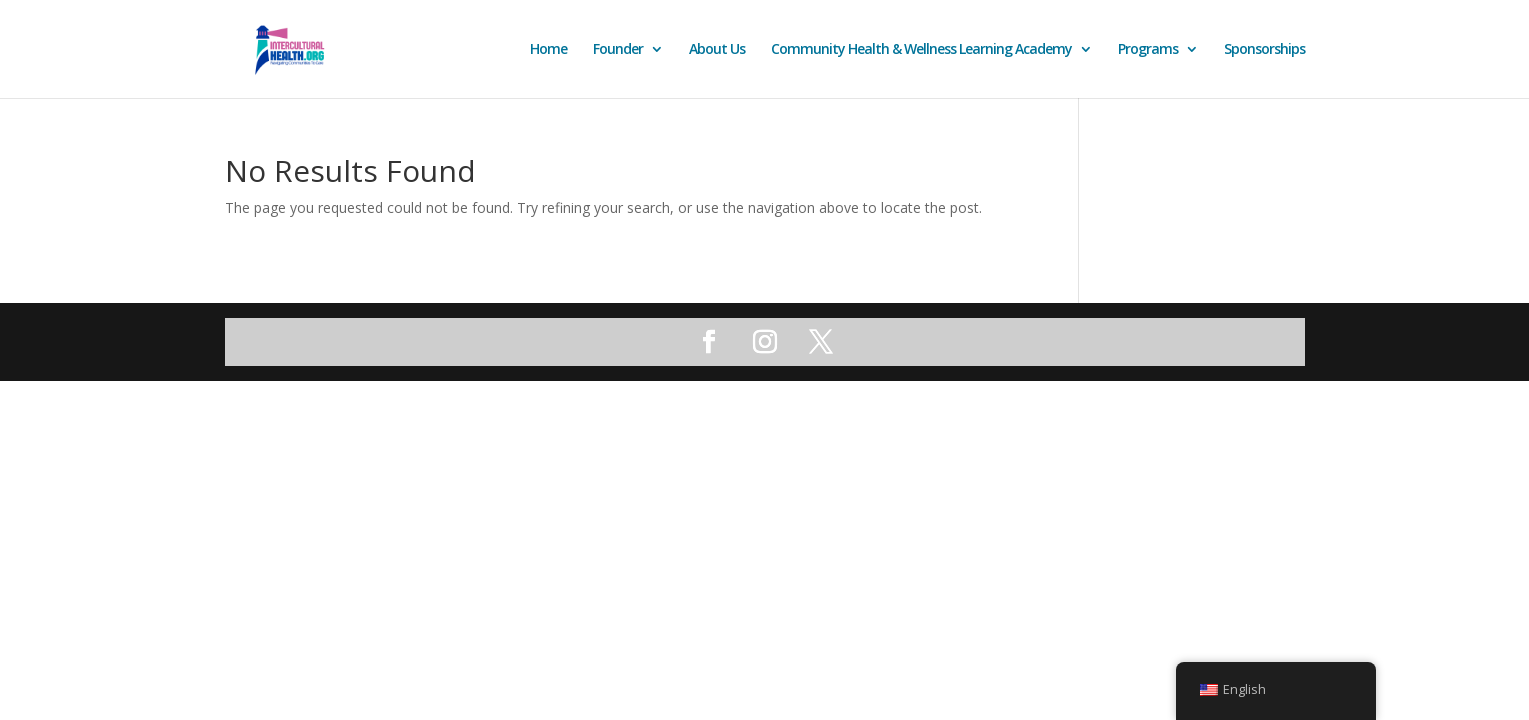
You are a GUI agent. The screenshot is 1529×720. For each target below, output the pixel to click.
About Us (717, 50)
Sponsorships (1264, 50)
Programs (1148, 50)
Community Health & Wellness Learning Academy (921, 50)
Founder (618, 50)
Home (548, 50)
